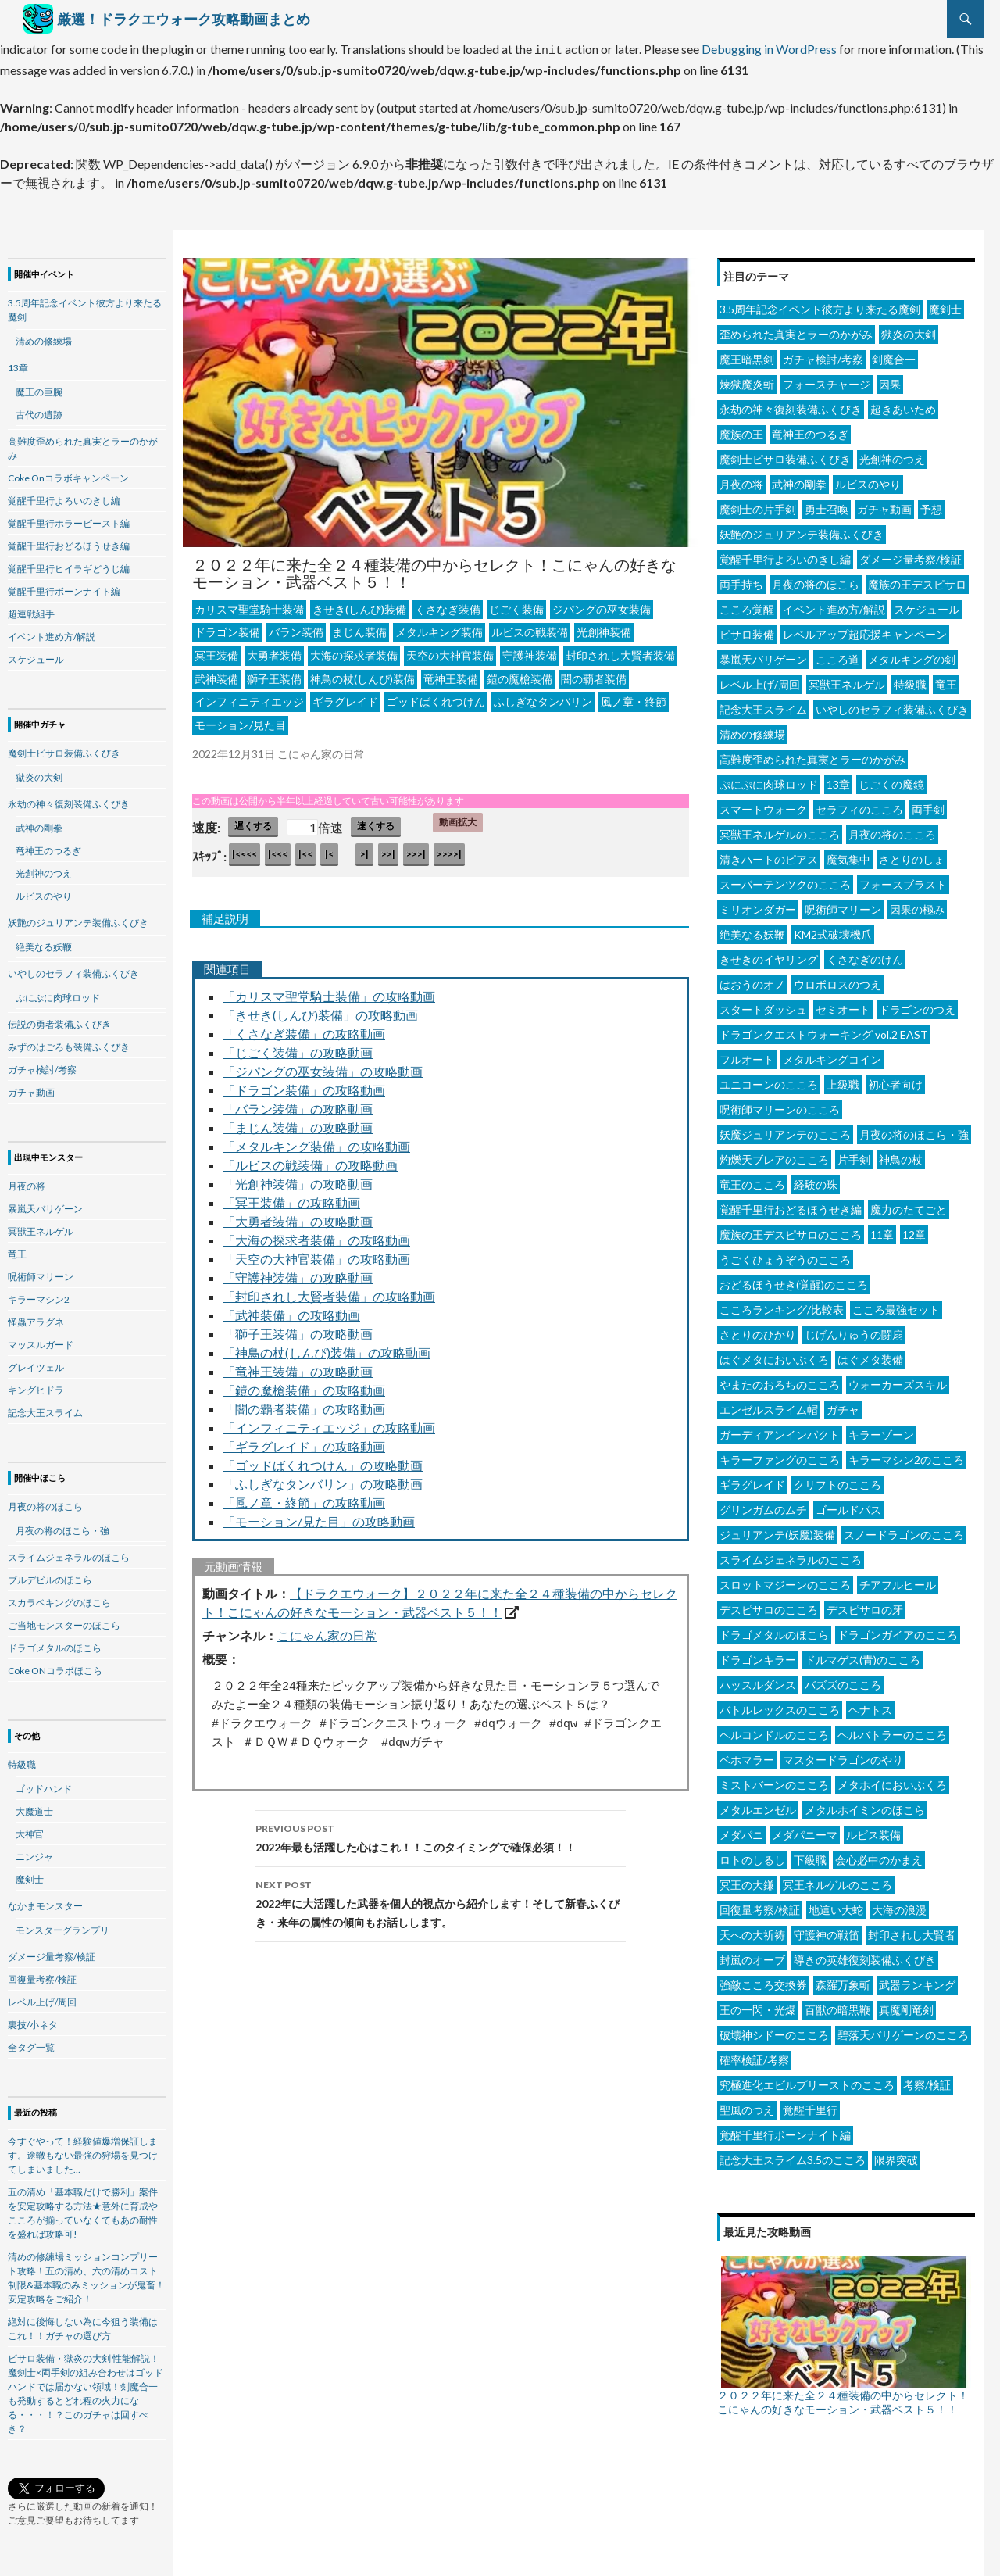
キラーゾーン (881, 1429)
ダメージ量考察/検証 (910, 554)
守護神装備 (529, 650)
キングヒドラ (36, 1385)
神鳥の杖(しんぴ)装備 (362, 674)
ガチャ (843, 1404)
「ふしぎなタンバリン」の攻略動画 (323, 1479)
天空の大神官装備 (450, 650)
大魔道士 (34, 1806)
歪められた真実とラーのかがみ (796, 329)
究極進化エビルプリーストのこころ (807, 2080)
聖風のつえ (747, 2105)
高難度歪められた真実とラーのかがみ (812, 754)
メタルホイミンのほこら (865, 1805)
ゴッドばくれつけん (436, 696)
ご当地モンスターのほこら (64, 1620)
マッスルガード (40, 1340)
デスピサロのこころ (769, 1605)
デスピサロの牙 (865, 1605)
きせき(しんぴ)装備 (359, 604)
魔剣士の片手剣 (758, 504)
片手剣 (854, 1154)
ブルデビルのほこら (50, 1575)
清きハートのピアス (769, 854)
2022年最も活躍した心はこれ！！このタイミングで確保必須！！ (440, 1832)
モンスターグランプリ (62, 1925)
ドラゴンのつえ (917, 1004)
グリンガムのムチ (763, 1505)
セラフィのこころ (859, 804)
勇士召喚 (826, 504)
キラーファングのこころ (780, 1455)
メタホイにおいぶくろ (892, 1780)
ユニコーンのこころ (769, 1079)
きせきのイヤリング (769, 954)
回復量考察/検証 (760, 1905)
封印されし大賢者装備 (620, 650)
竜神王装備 (450, 674)
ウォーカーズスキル (897, 1379)
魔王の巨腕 (39, 387)
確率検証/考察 (754, 2055)
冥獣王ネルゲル (847, 679)
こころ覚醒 (747, 604)
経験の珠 (816, 1179)
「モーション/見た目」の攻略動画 (319, 1516)
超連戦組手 (31, 609)
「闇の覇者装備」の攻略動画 (304, 1404)
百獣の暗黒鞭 (837, 2005)
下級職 (810, 1855)
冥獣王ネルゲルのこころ (780, 829)
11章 (882, 1229)
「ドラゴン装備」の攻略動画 (304, 1085)
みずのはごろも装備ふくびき (69, 1042)
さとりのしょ (912, 854)
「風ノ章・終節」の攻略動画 (304, 1497)
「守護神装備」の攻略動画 (298, 1272)
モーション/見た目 (240, 720)
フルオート (747, 1054)
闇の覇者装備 (594, 674)
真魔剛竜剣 (906, 2005)
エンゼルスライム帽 (769, 1404)
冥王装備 (216, 650)
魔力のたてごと (908, 1204)
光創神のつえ (892, 454)
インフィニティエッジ (249, 696)
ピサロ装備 (747, 629)
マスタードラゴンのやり (843, 1755)
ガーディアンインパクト (780, 1429)
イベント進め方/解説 (834, 604)
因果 (890, 379)
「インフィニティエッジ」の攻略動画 (329, 1422)
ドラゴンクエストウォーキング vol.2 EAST (824, 1029)
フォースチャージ (826, 379)
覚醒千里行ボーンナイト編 (785, 2130)
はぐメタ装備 (870, 1354)
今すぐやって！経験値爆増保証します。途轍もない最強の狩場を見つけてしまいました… (83, 2150)
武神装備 (216, 674)
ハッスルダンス (758, 1680)
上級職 (843, 1079)
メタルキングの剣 (911, 654)
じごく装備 (516, 604)
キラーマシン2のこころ (906, 1455)
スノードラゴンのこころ (904, 1530)
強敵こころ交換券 (763, 1980)
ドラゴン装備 (227, 627)
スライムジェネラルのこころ (791, 1555)
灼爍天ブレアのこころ (774, 1154)
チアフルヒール (897, 1580)
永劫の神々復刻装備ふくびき (791, 404)
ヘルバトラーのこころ (892, 1730)
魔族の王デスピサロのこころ (791, 1229)
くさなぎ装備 (447, 604)
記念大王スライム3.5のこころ (793, 2155)
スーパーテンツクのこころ (785, 879)
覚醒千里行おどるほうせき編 (791, 1204)
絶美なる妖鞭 (752, 929)
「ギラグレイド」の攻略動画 (304, 1441)
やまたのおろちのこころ (780, 1379)
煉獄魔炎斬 (747, 379)
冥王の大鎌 (747, 1880)
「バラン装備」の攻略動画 (298, 1104)
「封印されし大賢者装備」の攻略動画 (329, 1291)
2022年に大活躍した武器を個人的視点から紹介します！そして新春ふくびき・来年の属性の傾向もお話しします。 (440, 1897)
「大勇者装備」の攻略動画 (298, 1216)
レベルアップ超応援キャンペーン (865, 629)
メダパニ (741, 1830)
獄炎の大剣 (908, 329)
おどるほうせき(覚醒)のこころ (794, 1279)
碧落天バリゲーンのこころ (903, 2030)
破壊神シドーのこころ (774, 2030)
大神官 (30, 1829)
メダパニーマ (805, 1830)
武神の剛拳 (799, 479)
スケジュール (926, 604)
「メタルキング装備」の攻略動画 (316, 1141)
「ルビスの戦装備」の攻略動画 (310, 1160)
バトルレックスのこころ (780, 1705)
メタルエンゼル (758, 1805)
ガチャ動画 (884, 504)
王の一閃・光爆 (758, 2005)
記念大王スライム (763, 704)
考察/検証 (927, 2080)
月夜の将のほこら (815, 579)
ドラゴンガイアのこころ (898, 1630)
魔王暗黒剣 (747, 354)
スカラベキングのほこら (59, 1598)
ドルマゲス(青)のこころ (862, 1655)
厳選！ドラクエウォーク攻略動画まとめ (183, 18)
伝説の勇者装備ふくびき (59, 1019)
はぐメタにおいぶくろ (774, 1354)
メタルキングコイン (832, 1054)
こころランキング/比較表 (782, 1304)
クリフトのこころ (837, 1480)
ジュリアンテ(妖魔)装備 (777, 1530)
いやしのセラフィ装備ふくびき (892, 704)
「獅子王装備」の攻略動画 (298, 1329)
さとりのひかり (758, 1329)
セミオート (843, 1004)
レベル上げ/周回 (760, 679)
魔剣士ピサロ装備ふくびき (785, 454)
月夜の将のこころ (892, 829)
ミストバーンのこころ (774, 1780)
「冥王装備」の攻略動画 (291, 1197)
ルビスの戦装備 (529, 627)
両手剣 (928, 804)
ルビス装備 (873, 1830)
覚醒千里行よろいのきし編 (785, 554)
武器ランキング (917, 1980)
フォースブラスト (903, 879)
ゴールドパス (848, 1505)
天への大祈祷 (752, 1930)
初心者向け (895, 1079)
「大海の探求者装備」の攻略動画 (316, 1235)
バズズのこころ (843, 1680)
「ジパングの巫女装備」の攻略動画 (323, 1066)
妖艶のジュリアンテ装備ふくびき (802, 529)
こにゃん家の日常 (327, 1630)
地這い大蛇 (836, 1905)
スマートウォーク (763, 804)
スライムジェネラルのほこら (69, 1552)
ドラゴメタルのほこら (774, 1630)
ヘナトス (870, 1705)
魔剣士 (945, 304)
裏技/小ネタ (33, 2020)
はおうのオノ (752, 979)
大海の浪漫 (899, 1905)
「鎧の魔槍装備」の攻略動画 (304, 1385)
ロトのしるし (752, 1855)
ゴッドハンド (44, 1784)
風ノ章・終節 (633, 696)
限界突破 (896, 2155)
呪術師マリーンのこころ (780, 1104)
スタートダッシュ (763, 1004)
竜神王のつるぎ (810, 429)
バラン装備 (296, 627)
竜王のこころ (752, 1179)
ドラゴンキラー (758, 1655)
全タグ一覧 (31, 2042)
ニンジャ (34, 1852)
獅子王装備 (274, 674)
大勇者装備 (274, 650)
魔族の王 (741, 429)
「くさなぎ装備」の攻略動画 (304, 1028)
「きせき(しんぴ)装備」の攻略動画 (320, 1010)
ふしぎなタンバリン (543, 696)
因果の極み (917, 904)
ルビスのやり (868, 479)
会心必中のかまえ (879, 1855)
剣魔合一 (894, 354)
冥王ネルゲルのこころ (837, 1880)
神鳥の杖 (901, 1154)
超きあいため (903, 404)
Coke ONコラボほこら (55, 1666)
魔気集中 (848, 854)
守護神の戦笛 (826, 1930)
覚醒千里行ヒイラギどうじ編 (69, 564)
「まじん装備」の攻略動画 (298, 1122)
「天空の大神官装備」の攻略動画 (316, 1254)
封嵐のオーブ (752, 1955)
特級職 (910, 679)
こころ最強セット (896, 1304)
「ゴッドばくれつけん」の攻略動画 (323, 1460)
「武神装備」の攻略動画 (291, 1310)
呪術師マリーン (843, 904)
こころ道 (837, 654)
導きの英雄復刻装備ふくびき (865, 1955)
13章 (838, 779)
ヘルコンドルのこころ (774, 1730)
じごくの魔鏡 (891, 779)
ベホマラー (747, 1755)
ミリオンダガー (758, 904)
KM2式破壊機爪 (833, 929)
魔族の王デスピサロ (917, 579)
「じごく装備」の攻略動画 (298, 1047)
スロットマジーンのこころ (785, 1580)
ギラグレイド (345, 696)
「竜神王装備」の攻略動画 (298, 1366)
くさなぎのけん (865, 954)
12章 (914, 1229)
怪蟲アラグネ (36, 1317)
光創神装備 (604, 627)
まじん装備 (359, 627)
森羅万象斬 (843, 1980)
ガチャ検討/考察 (823, 354)
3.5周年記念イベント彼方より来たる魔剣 (820, 304)
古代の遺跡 (39, 410)
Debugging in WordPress (769, 46)
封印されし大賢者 (911, 1930)
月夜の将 (741, 479)
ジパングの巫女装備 (601, 604)
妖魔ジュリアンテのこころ (785, 1129)
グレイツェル (36, 1362)
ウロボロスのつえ (837, 979)
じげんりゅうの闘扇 (854, 1329)
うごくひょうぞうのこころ (785, 1254)
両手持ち (741, 579)
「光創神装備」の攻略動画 (298, 1179)
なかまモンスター (45, 1901)
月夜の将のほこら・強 (914, 1129)
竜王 (946, 679)
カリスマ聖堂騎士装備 (249, 604)
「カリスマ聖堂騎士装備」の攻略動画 (329, 991)
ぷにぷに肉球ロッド (769, 779)
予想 (931, 504)
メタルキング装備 (439, 627)
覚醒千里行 (810, 2105)
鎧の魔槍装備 (519, 674)
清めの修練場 (752, 729)
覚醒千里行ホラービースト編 (69, 518)
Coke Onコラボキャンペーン (68, 473)
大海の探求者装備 (354, 650)
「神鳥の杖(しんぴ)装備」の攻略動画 (326, 1347)
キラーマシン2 (39, 1295)
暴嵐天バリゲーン (763, 654)
